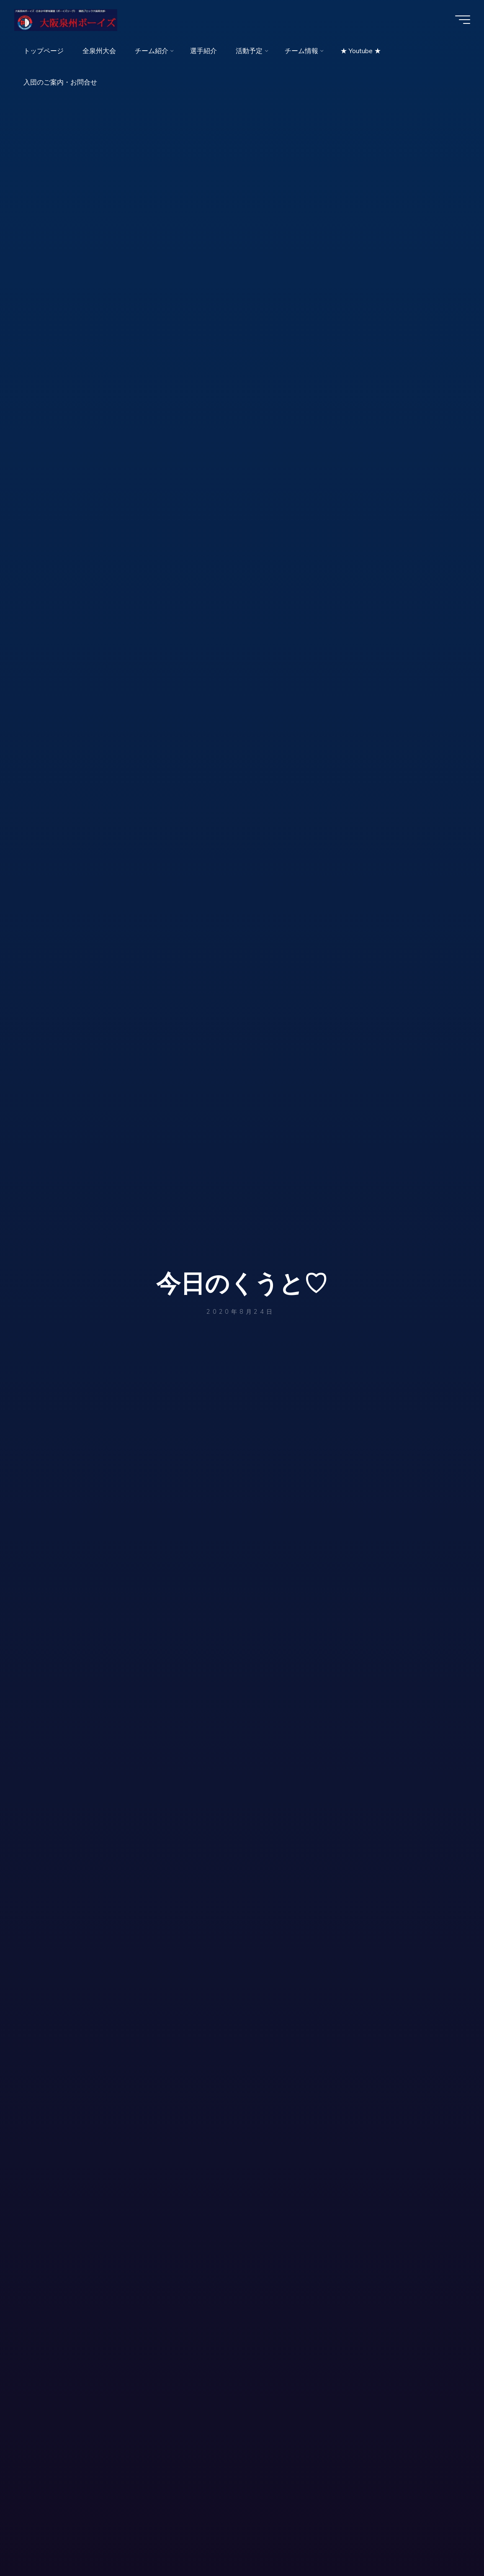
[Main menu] (459, 20)
